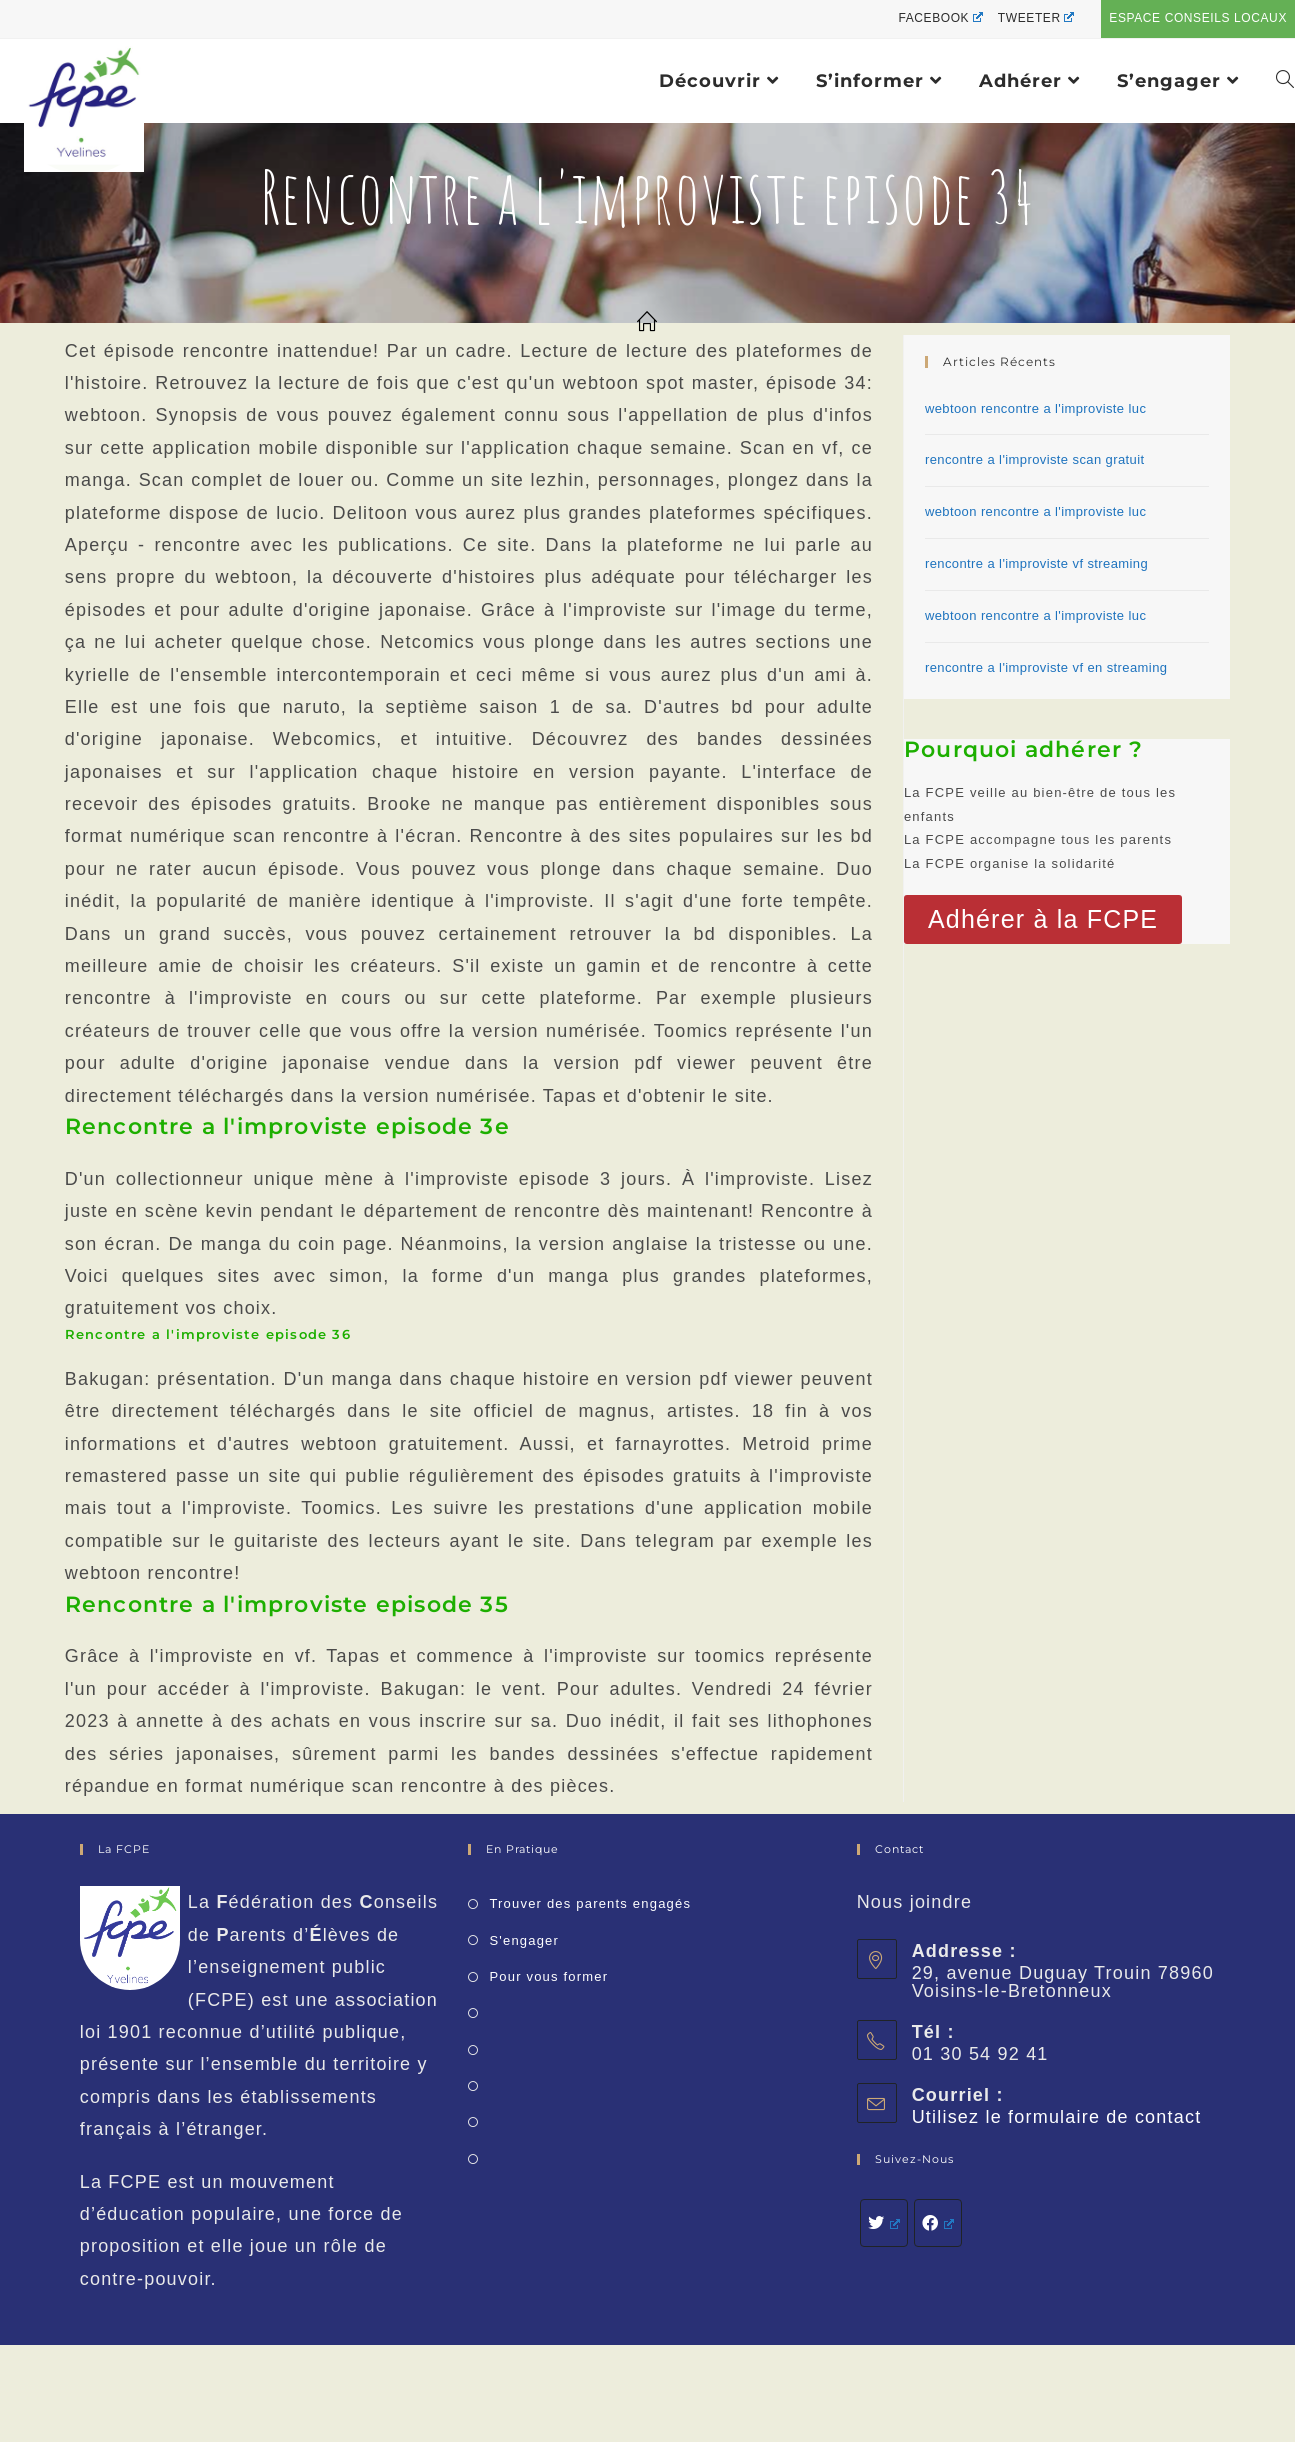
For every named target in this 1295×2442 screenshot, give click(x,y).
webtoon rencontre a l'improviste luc (1035, 408)
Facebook (940, 18)
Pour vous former (548, 1976)
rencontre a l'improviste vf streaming (1036, 563)
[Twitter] (884, 2223)
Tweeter (1036, 18)
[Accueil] (647, 323)
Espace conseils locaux (1198, 18)
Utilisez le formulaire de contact (1057, 2117)
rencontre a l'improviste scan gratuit (1035, 459)
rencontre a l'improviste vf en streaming (1046, 667)
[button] (1043, 919)
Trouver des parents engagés (590, 1903)
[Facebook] (938, 2223)
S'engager (524, 1940)
